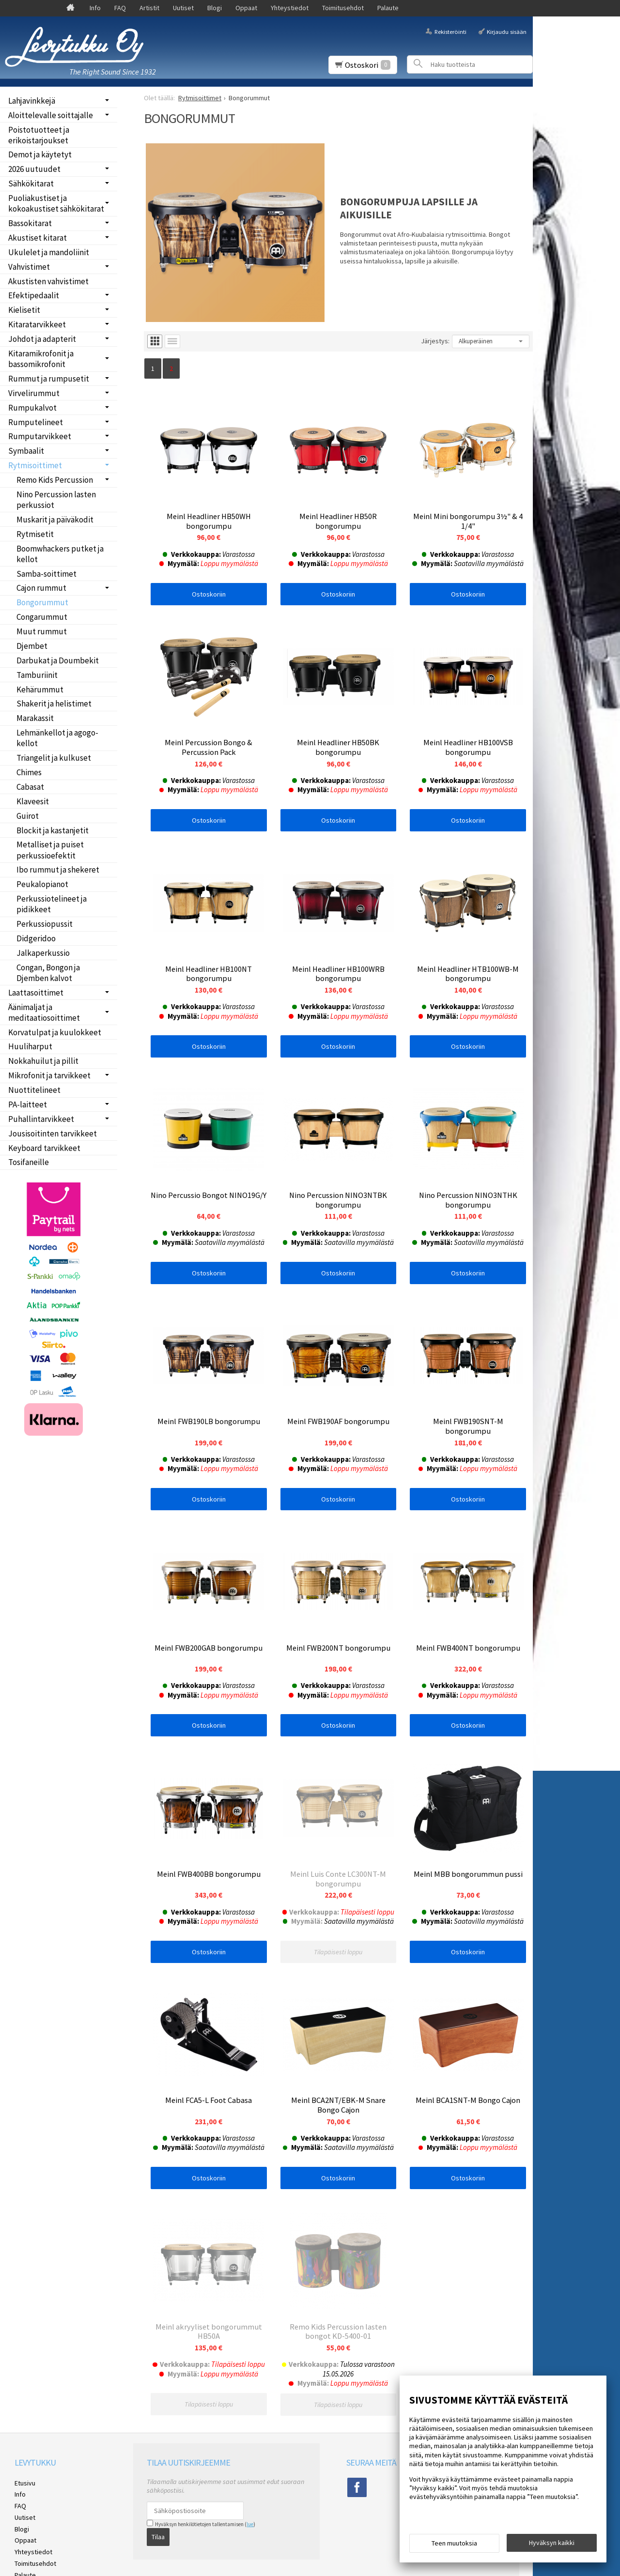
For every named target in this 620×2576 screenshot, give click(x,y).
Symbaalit (26, 450)
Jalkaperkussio (43, 953)
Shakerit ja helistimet (54, 703)
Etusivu (25, 2504)
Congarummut (41, 617)
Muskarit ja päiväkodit (54, 519)
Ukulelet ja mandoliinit (48, 252)
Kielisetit (24, 310)
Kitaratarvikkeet (37, 324)
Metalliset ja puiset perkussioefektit (50, 849)
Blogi (214, 7)
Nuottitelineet (34, 1090)
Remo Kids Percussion (54, 480)
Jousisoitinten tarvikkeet (52, 1133)
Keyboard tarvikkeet (44, 1148)
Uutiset (183, 7)
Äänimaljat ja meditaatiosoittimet (44, 1012)
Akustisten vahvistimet (48, 281)
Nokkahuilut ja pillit (43, 1061)
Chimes (29, 772)
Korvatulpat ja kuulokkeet (54, 1032)
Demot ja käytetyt (40, 154)
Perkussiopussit (44, 924)
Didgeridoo (36, 938)
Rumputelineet (35, 422)
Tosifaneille (28, 1162)
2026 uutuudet (34, 169)
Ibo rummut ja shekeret (57, 869)
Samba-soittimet (46, 573)
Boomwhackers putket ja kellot (60, 554)
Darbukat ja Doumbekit (57, 660)
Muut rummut (41, 631)
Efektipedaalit (33, 295)
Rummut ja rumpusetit (48, 378)
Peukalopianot (42, 884)
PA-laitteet (27, 1104)
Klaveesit (32, 801)
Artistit (149, 7)
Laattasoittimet (35, 992)
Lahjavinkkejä (31, 100)
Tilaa (158, 2558)
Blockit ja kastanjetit (52, 830)
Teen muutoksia (454, 2543)
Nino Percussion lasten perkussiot (56, 499)
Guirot (27, 816)
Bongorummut (42, 602)
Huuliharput (30, 1046)
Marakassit (35, 718)
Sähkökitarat (31, 183)
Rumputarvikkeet (39, 436)
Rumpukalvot (32, 407)
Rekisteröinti (450, 31)
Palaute (388, 7)
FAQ (120, 7)
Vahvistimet (29, 266)
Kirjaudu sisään (507, 31)
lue (250, 2545)
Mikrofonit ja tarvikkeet (49, 1075)
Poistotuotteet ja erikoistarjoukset (38, 135)
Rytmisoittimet (35, 465)
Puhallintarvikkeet (41, 1119)
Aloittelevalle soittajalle (50, 115)
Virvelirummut (34, 393)
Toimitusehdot (343, 7)
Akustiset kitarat (37, 237)
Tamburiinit (37, 675)
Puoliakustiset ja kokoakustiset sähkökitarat (56, 203)
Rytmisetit (35, 534)
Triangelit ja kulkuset (53, 757)
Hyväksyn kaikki (551, 2542)
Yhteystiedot (290, 7)
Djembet (31, 646)
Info (95, 7)
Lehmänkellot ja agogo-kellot (57, 738)
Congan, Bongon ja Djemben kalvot (48, 972)
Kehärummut (39, 689)
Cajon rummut (41, 588)
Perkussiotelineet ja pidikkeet (51, 904)
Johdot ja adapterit (42, 339)
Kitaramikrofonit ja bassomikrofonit (41, 358)
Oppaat (246, 7)
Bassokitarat (30, 223)
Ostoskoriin (209, 594)
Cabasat (30, 787)
